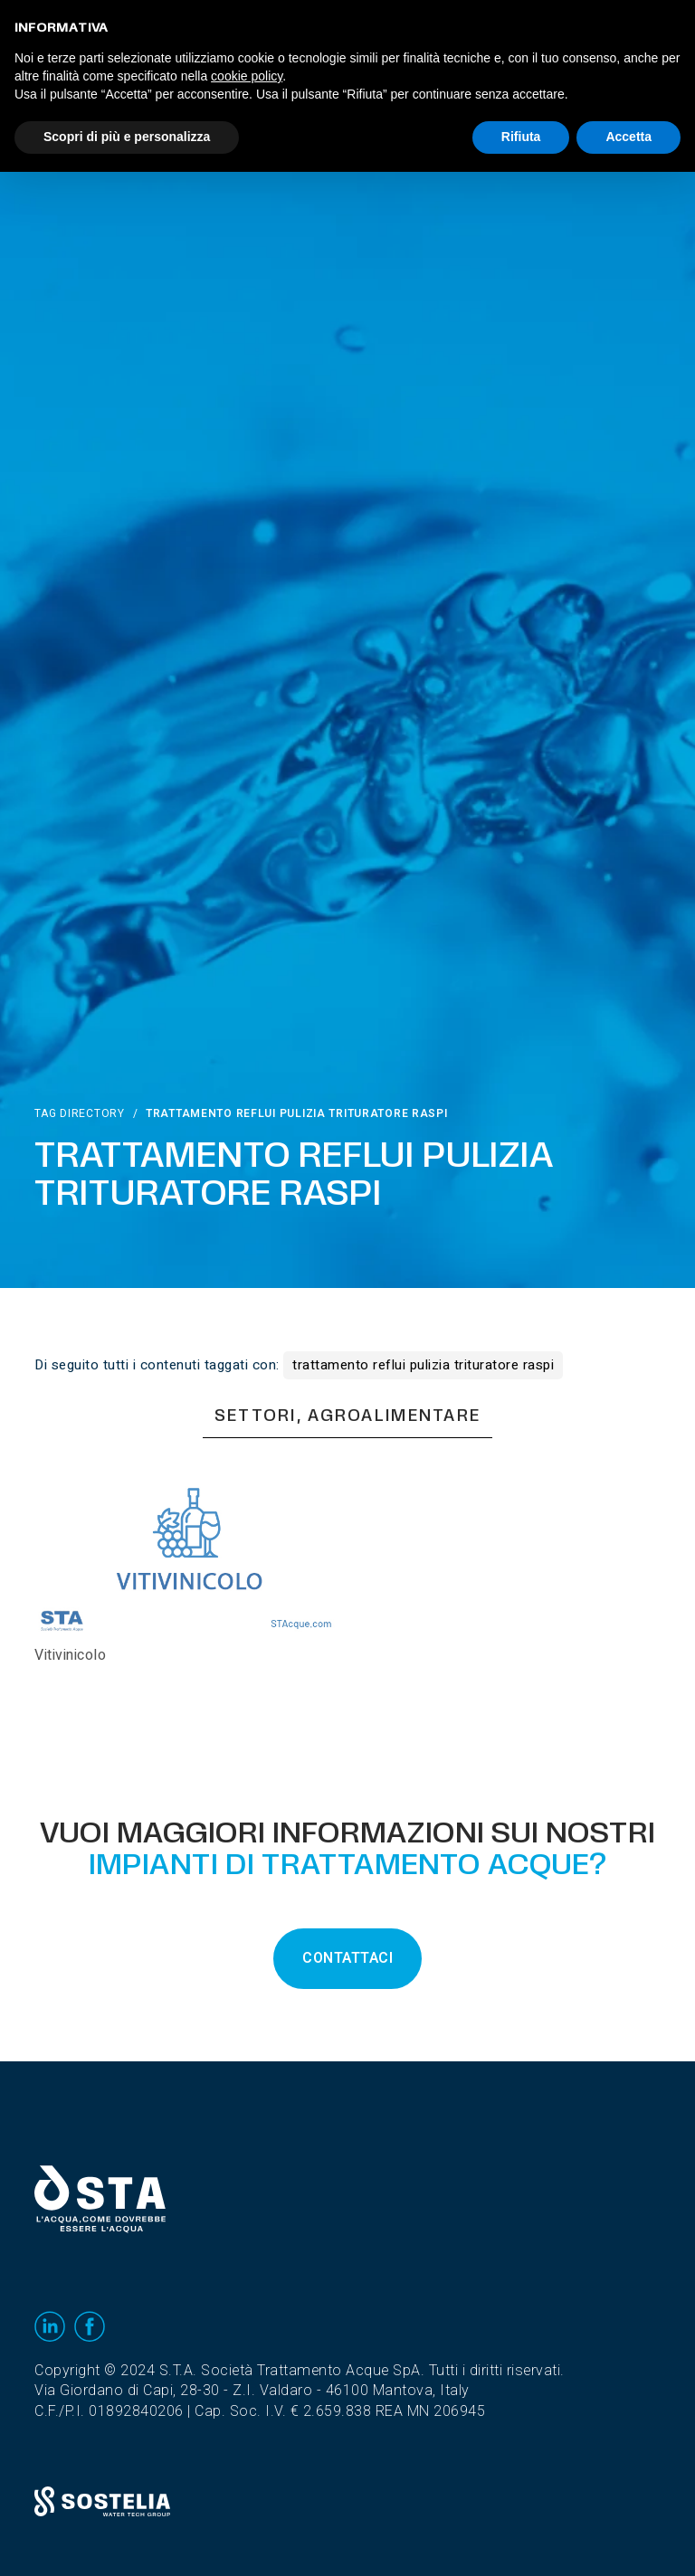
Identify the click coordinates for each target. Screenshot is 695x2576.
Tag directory (79, 1113)
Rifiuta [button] (521, 136)
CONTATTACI (347, 1958)
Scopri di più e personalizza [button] (126, 136)
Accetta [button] (628, 136)
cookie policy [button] (246, 76)
